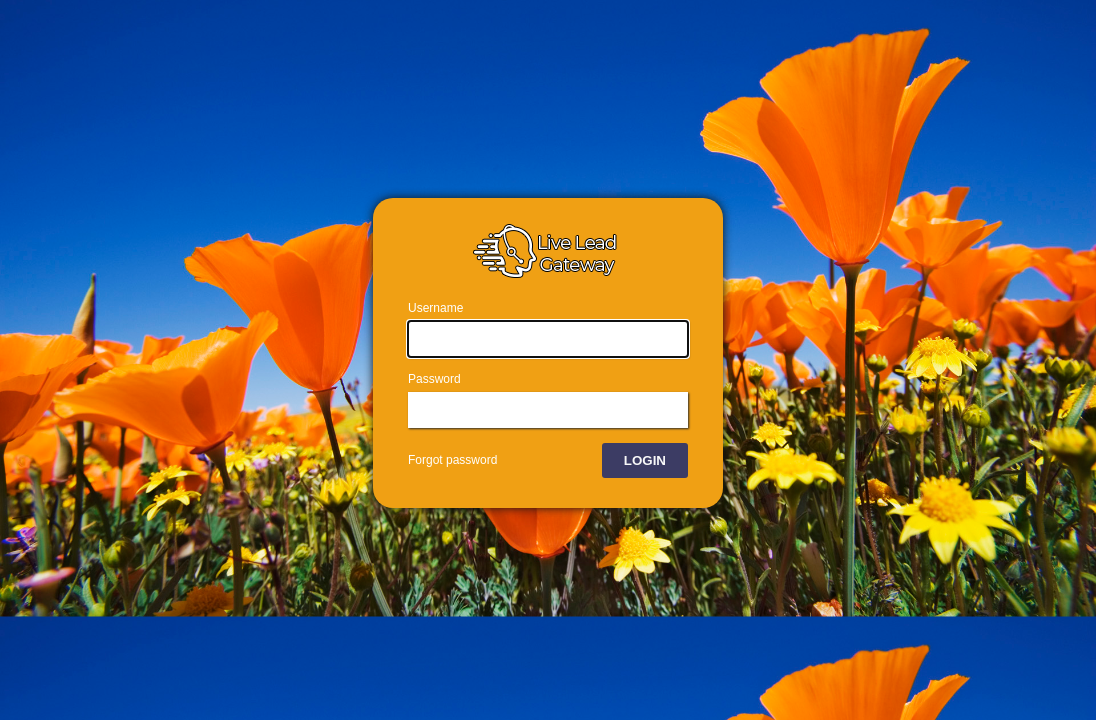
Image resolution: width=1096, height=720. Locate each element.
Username (435, 308)
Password (434, 379)
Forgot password (452, 460)
